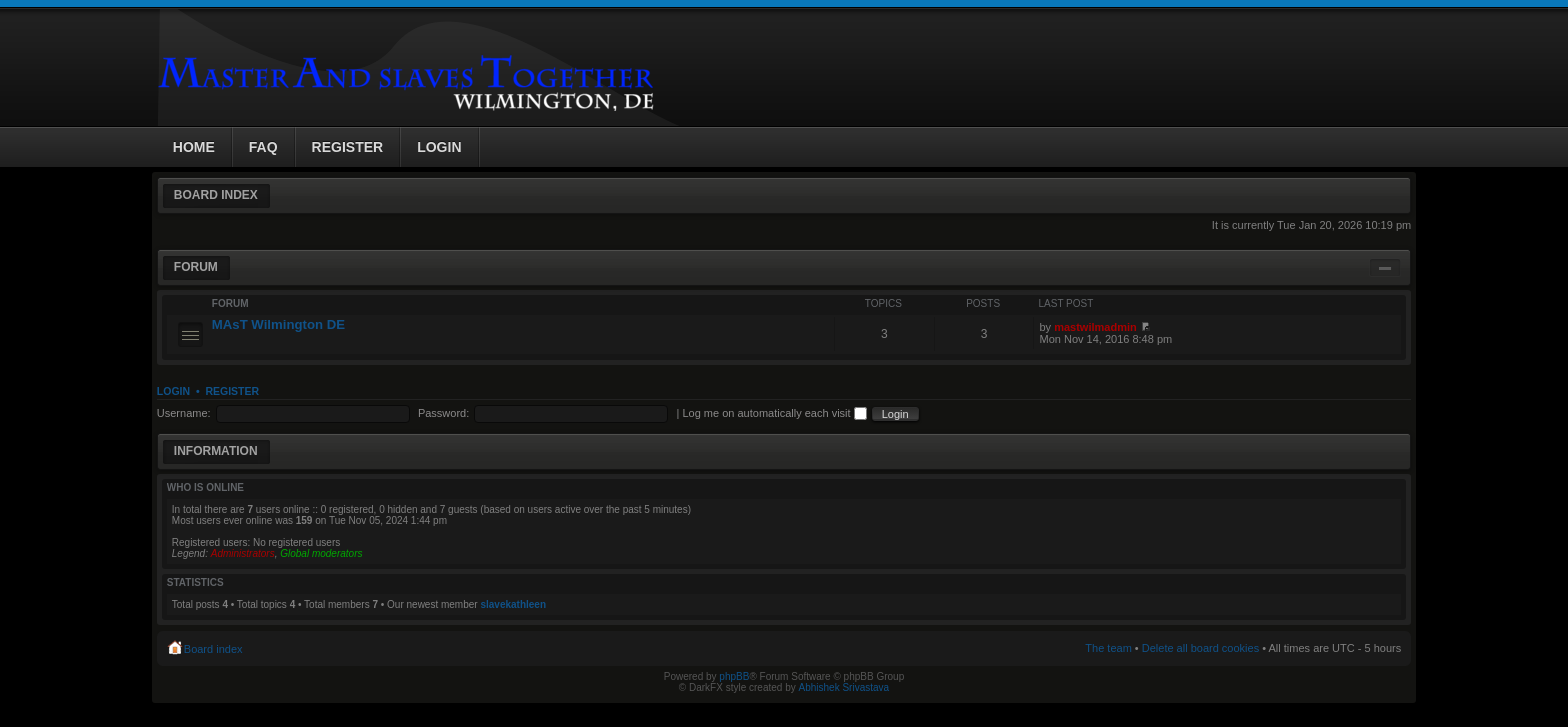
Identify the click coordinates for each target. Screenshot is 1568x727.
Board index (216, 195)
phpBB (734, 676)
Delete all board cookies (1200, 648)
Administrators (243, 553)
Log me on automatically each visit (774, 413)
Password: (443, 413)
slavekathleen (513, 604)
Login (173, 391)
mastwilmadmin (1095, 327)
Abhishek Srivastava (844, 687)
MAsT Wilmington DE (278, 324)
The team (1108, 648)
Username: (184, 413)
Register (232, 391)
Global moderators (321, 553)
